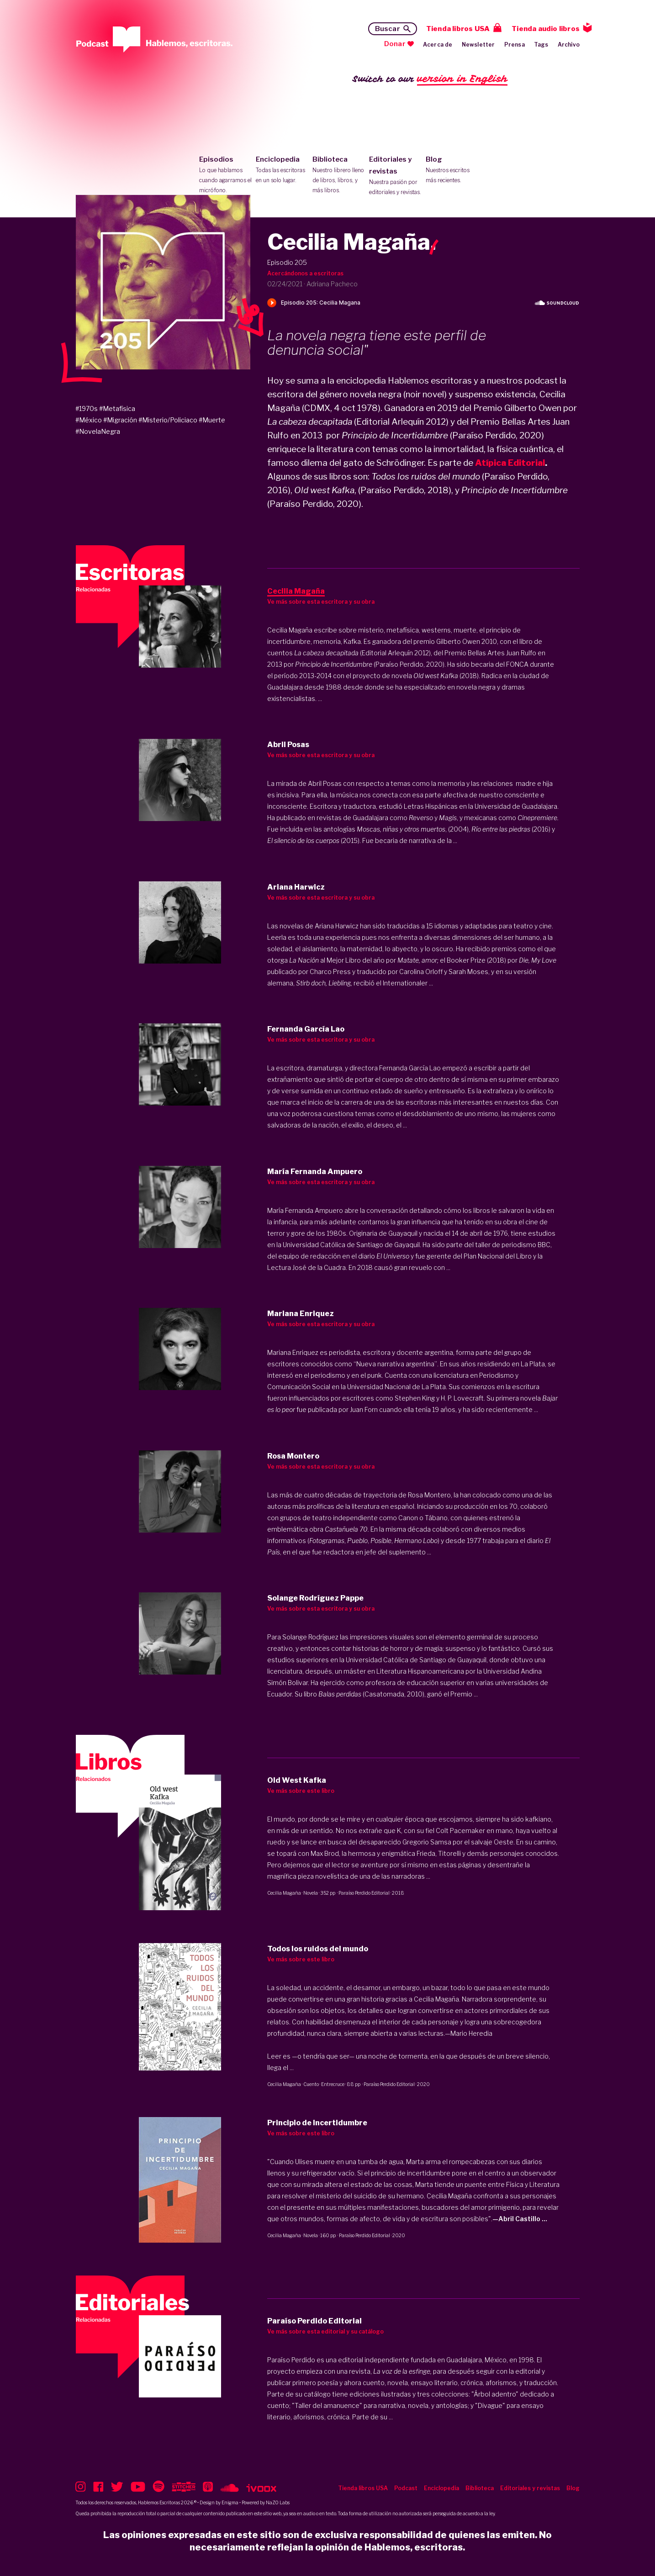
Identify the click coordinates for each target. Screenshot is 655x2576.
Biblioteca (338, 175)
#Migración (120, 420)
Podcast (405, 2488)
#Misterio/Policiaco (167, 420)
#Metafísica (117, 408)
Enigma (230, 2502)
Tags (541, 44)
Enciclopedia (282, 170)
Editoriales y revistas (395, 176)
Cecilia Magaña (284, 1893)
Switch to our (430, 79)
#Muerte (212, 420)
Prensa (514, 44)
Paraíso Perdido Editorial (364, 1893)
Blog (452, 170)
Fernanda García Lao (410, 1068)
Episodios (225, 175)
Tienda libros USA (458, 29)
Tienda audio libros (546, 29)
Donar (395, 44)
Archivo (569, 44)
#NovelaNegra (97, 431)
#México (88, 420)
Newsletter (478, 44)
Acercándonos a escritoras (305, 273)
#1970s (86, 408)
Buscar (387, 29)
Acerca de (438, 44)
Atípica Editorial (510, 463)
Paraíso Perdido (291, 2360)
